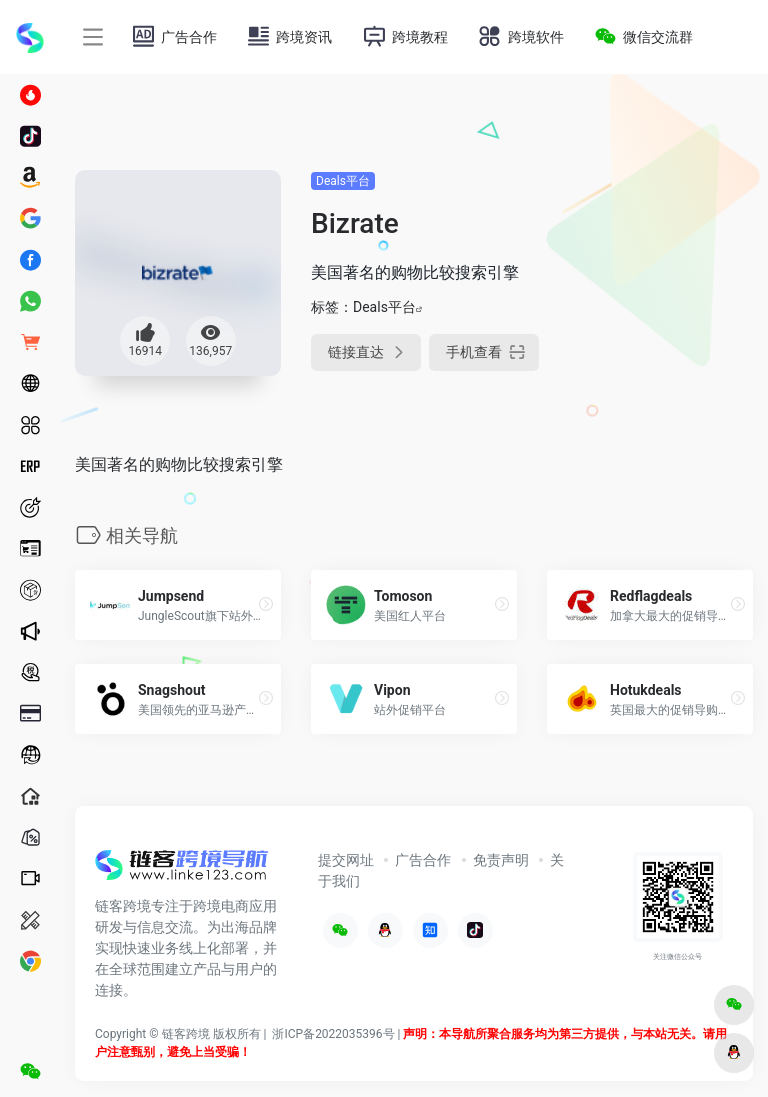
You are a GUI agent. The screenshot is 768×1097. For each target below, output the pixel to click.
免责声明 (501, 860)
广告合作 (423, 860)
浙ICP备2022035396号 (333, 1034)
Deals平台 (343, 181)
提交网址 (346, 860)
